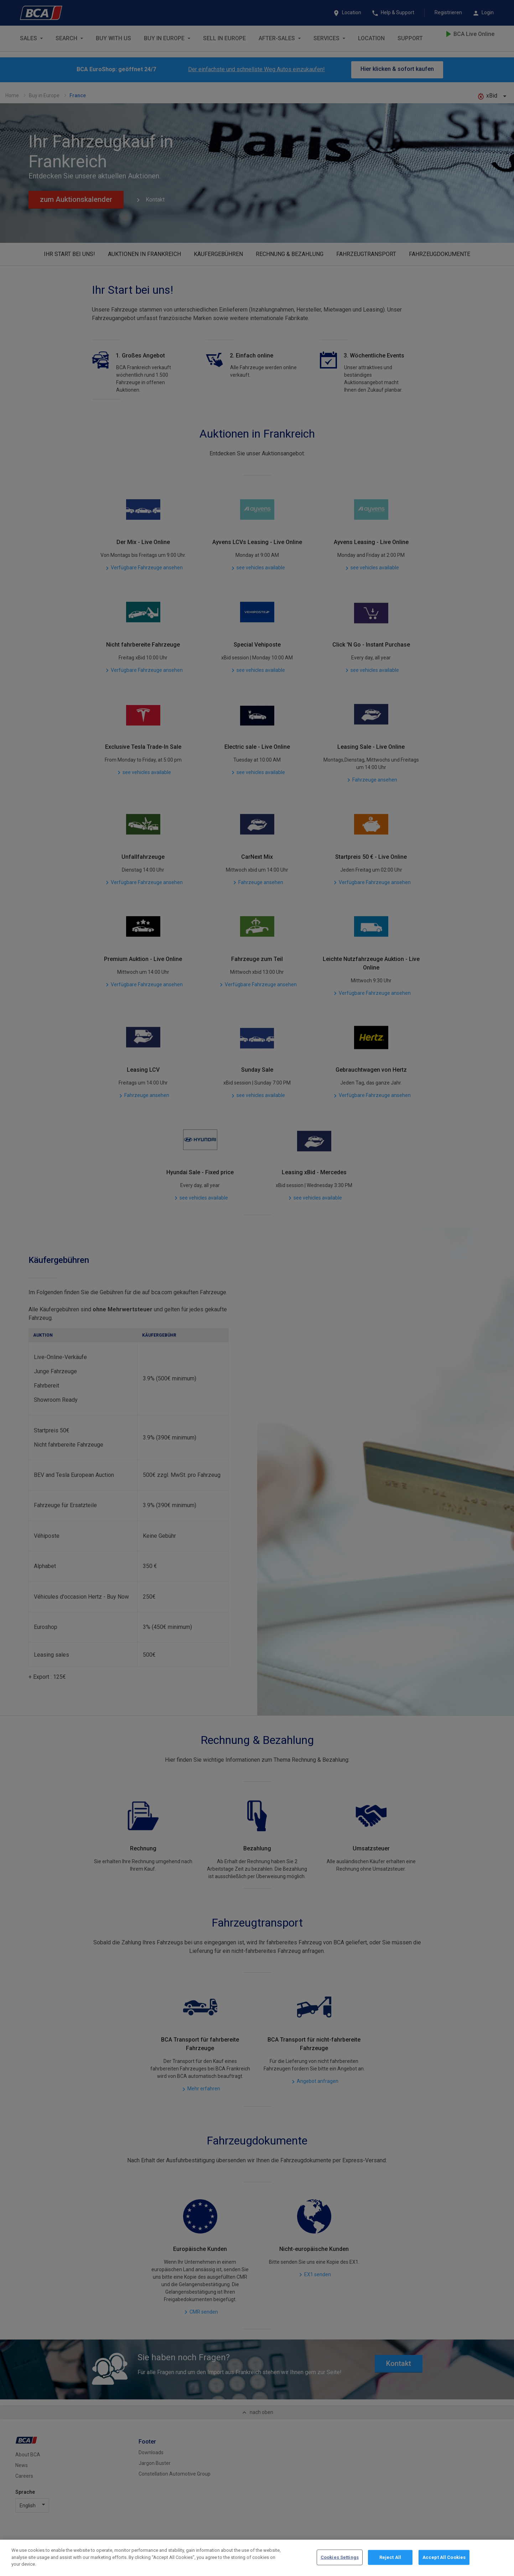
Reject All (390, 2557)
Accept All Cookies (444, 2557)
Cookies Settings (340, 2557)
